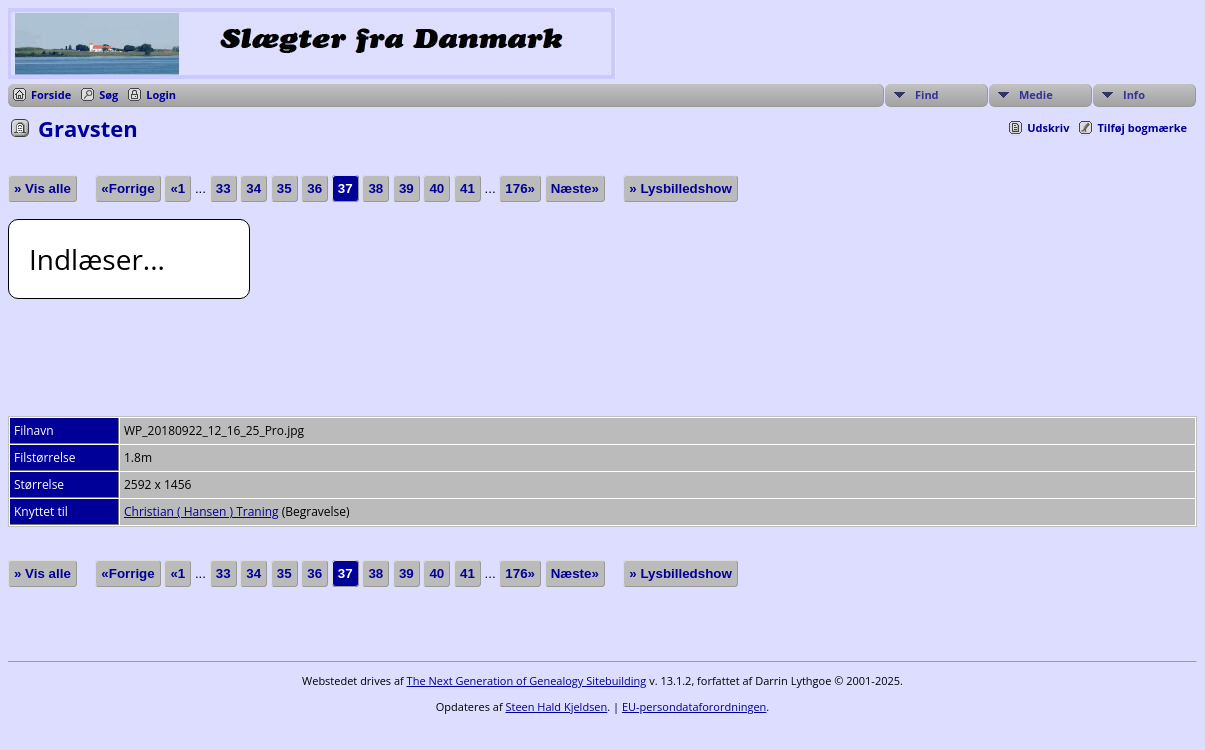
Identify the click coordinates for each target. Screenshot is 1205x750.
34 (253, 188)
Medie (1036, 94)
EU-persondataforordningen (694, 706)
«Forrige (127, 188)
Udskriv (1048, 127)
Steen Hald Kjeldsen (556, 706)
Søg (108, 94)
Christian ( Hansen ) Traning (201, 511)
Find (927, 94)
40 (436, 188)
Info (1134, 94)
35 (284, 188)
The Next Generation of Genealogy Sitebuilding (527, 680)
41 (467, 188)
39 (406, 188)
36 (314, 188)
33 (223, 188)
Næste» (575, 188)
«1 (177, 188)
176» (520, 188)
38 (375, 188)
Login (161, 94)
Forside (51, 94)
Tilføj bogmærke (1142, 127)
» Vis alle (42, 188)
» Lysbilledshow (680, 188)
